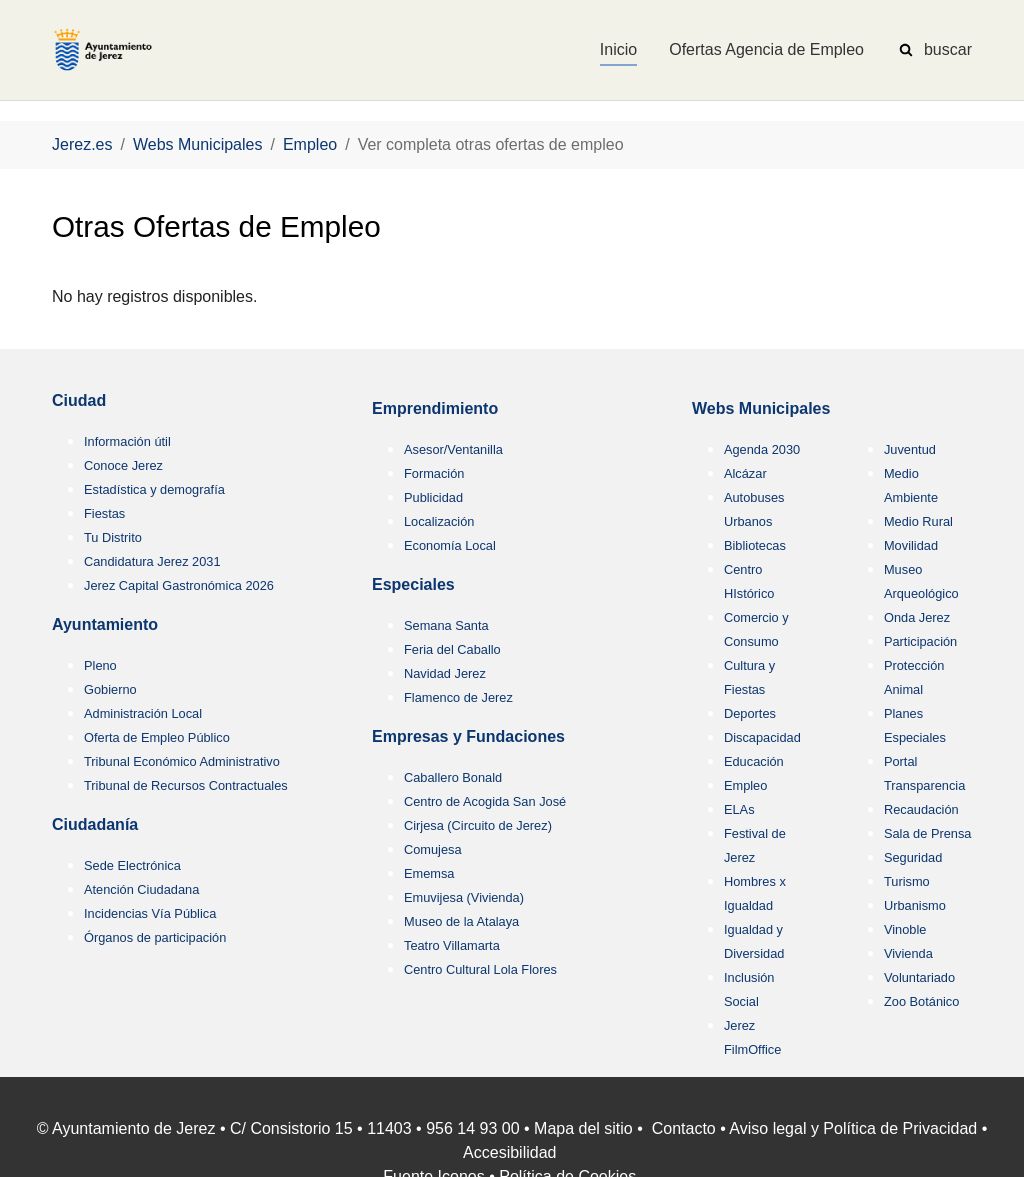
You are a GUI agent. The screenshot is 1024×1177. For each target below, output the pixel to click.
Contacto (684, 1128)
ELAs (739, 809)
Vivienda (908, 953)
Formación (434, 473)
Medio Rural (918, 521)
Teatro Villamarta (452, 945)
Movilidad (911, 545)
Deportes (750, 713)
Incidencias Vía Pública (150, 913)
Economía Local (450, 545)
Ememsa (429, 873)
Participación (920, 641)
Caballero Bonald (453, 777)
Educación (754, 761)
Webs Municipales (761, 408)
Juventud (910, 449)
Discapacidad (762, 737)
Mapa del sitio (583, 1128)
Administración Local (143, 713)
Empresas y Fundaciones (468, 736)
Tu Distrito (113, 537)
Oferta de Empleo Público (157, 737)
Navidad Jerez (445, 673)
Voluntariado (919, 977)
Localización (439, 521)
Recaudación (921, 809)
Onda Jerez (917, 617)
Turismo (907, 881)
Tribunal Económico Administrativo (182, 761)
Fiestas (104, 513)
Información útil (127, 441)
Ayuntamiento (105, 624)
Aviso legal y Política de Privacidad (853, 1128)
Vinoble (905, 929)
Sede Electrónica (132, 865)
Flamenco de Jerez (458, 697)
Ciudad (79, 400)
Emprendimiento (435, 408)
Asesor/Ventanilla (453, 449)
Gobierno (110, 689)
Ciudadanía (95, 824)
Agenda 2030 (762, 449)
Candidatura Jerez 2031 (152, 561)
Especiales (413, 584)
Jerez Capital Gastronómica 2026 (179, 585)
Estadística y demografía (154, 489)
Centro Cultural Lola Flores (480, 969)
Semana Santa (446, 625)
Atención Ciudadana (141, 889)
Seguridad (913, 857)
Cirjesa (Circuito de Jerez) (478, 825)
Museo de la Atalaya (461, 921)
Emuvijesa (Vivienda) (464, 897)
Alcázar (745, 473)
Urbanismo (915, 905)
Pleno (100, 665)
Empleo (745, 785)
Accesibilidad (509, 1152)
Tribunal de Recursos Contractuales (186, 785)
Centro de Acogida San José (485, 801)
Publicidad (433, 497)
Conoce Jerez (123, 465)
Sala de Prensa (928, 833)
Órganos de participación (155, 937)
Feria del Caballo (452, 649)
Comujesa (433, 849)
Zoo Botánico (921, 1001)
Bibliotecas (755, 545)
